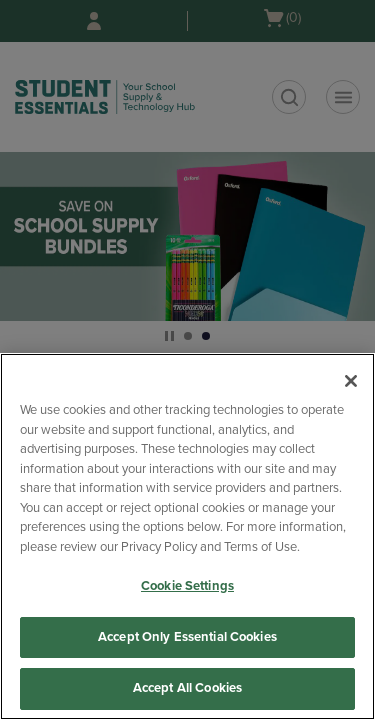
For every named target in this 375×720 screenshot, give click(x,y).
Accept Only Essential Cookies (187, 637)
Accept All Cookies (187, 688)
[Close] (351, 381)
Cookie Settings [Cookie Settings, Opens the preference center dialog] (187, 586)
